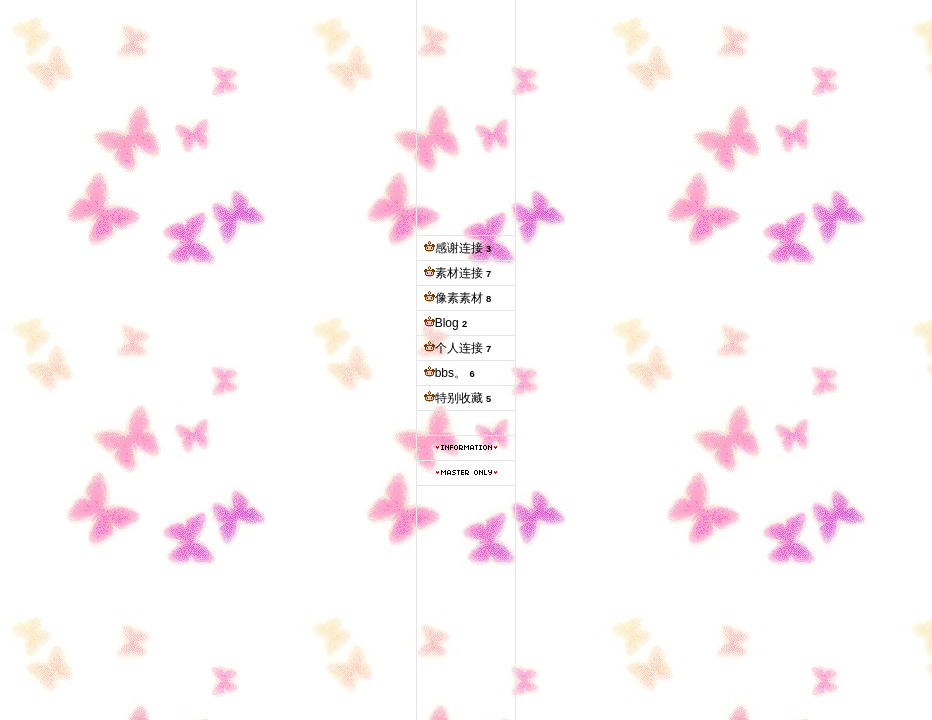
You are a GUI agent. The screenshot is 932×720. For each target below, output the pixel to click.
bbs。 (450, 373)
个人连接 (459, 348)
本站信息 (466, 447)
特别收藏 (459, 398)
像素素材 (459, 298)
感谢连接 (459, 248)
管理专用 (466, 472)
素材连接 (459, 273)
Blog (447, 323)
